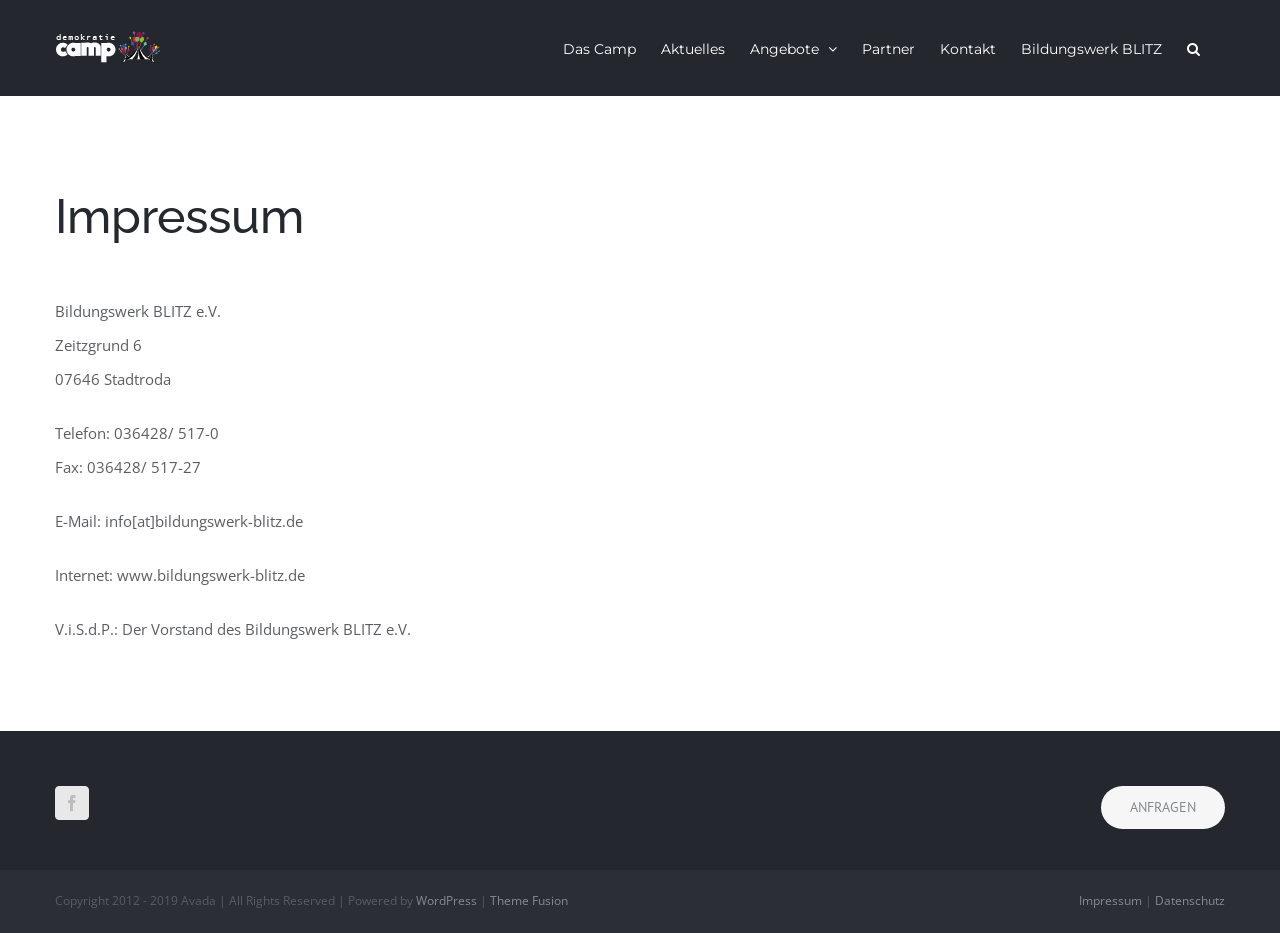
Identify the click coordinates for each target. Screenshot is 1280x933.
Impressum (1110, 900)
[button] (1193, 48)
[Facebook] (72, 803)
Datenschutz (1190, 900)
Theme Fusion (529, 900)
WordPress (446, 900)
